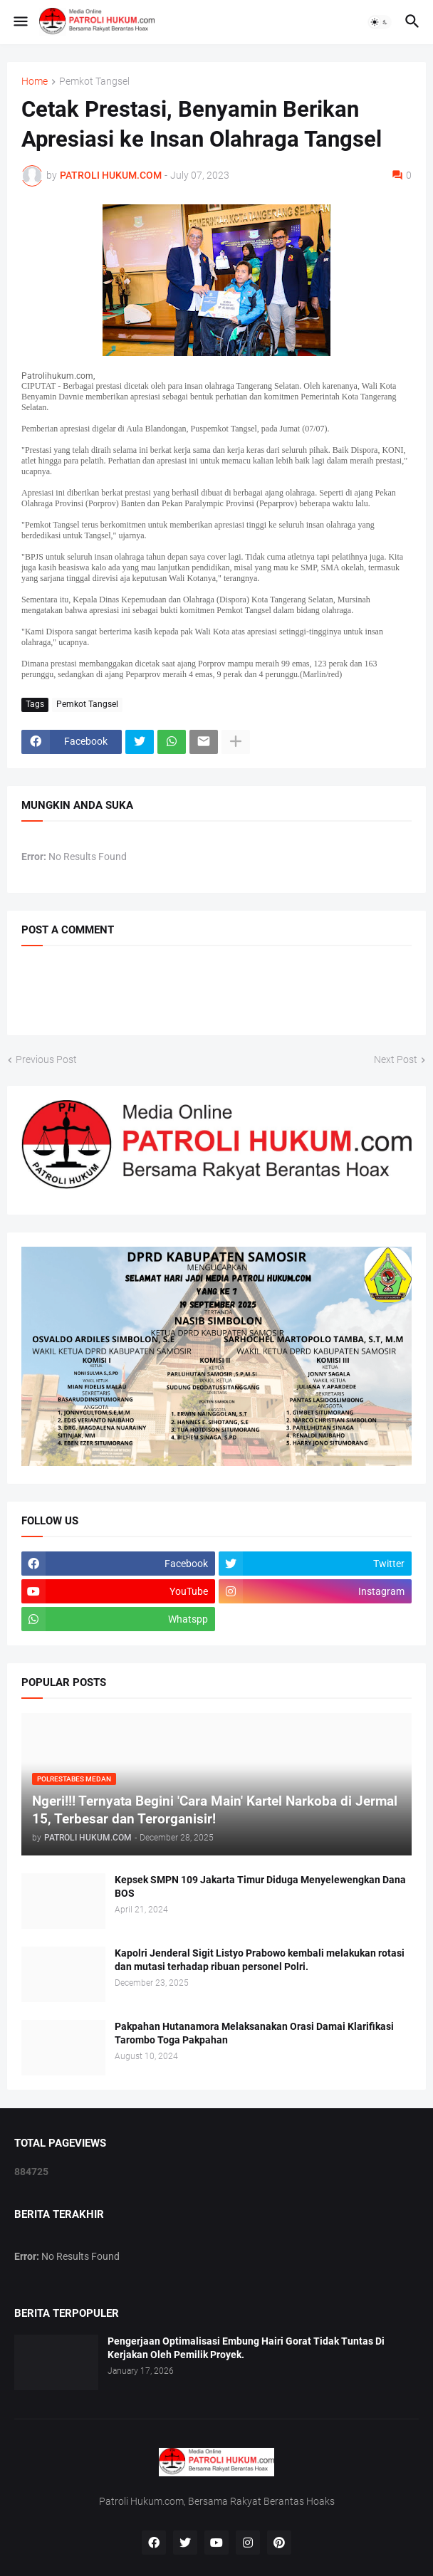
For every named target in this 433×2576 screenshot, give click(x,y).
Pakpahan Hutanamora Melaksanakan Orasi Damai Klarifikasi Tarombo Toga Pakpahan (254, 2033)
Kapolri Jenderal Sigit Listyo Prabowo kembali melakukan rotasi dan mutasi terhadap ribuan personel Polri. (260, 1959)
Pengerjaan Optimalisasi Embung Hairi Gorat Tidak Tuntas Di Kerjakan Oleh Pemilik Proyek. (246, 2347)
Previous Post (46, 1059)
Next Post (395, 1059)
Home (34, 81)
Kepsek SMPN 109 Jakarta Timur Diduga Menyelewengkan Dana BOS (260, 1886)
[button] (19, 22)
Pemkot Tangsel (94, 81)
